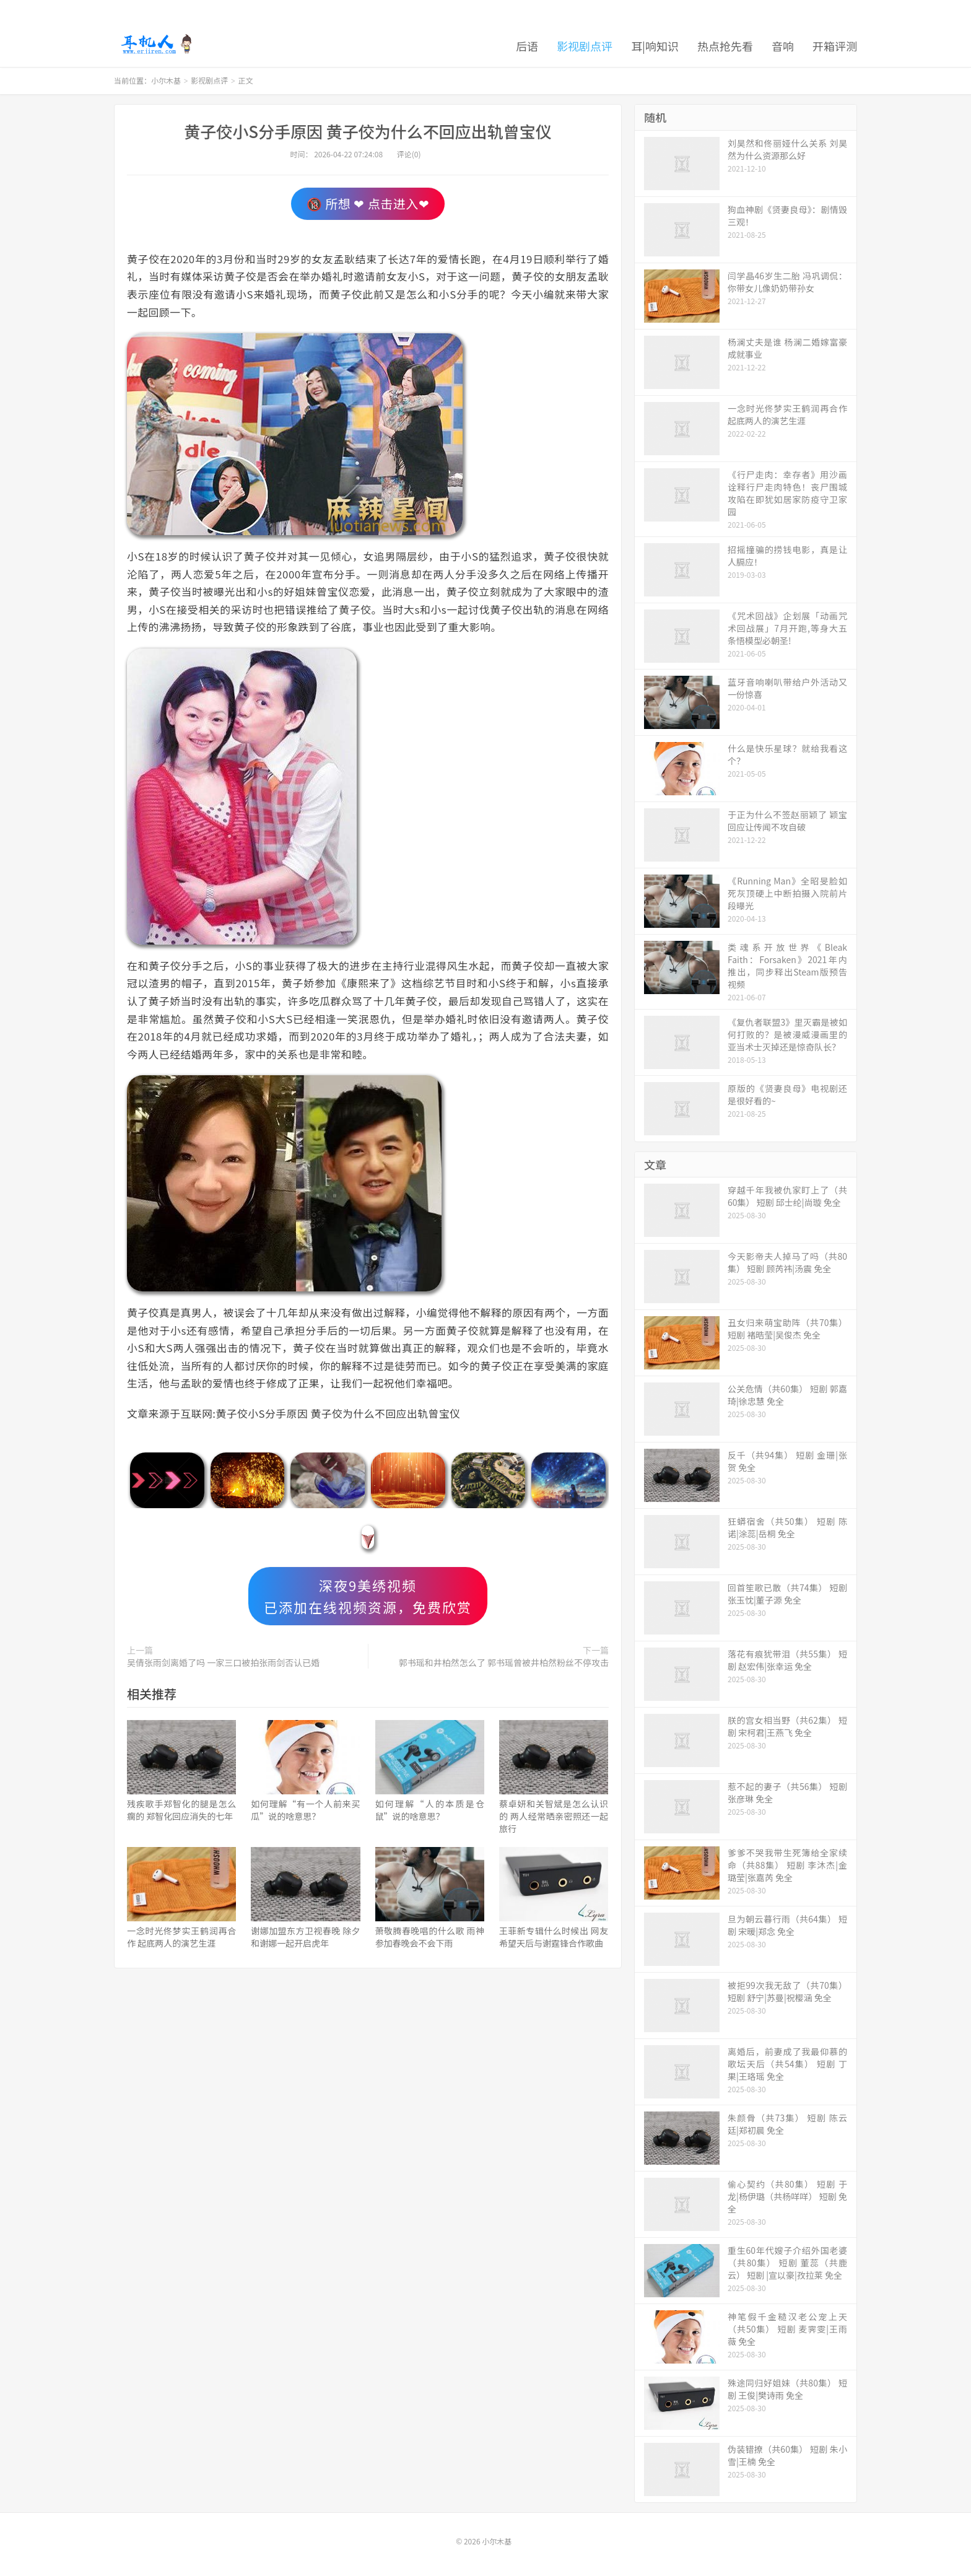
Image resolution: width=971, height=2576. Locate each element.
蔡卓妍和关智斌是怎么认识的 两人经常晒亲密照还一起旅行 (553, 1816)
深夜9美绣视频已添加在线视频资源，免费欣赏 (368, 1596)
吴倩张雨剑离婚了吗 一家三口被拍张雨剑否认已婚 (223, 1662)
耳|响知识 (655, 46)
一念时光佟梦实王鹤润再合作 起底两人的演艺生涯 (181, 1936)
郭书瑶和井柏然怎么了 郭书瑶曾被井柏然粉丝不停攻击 (504, 1662)
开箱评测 (834, 46)
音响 (783, 46)
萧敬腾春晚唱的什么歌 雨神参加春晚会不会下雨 (429, 1936)
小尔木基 (156, 44)
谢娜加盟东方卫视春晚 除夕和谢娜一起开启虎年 (305, 1936)
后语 (527, 46)
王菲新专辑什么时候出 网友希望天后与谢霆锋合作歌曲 (553, 1936)
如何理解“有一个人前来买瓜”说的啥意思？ (305, 1809)
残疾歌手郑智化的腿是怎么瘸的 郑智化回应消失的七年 (181, 1809)
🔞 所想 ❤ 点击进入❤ (368, 203)
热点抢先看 (725, 46)
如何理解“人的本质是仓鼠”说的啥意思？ (429, 1809)
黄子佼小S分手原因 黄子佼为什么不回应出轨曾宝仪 (368, 131)
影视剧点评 (584, 46)
